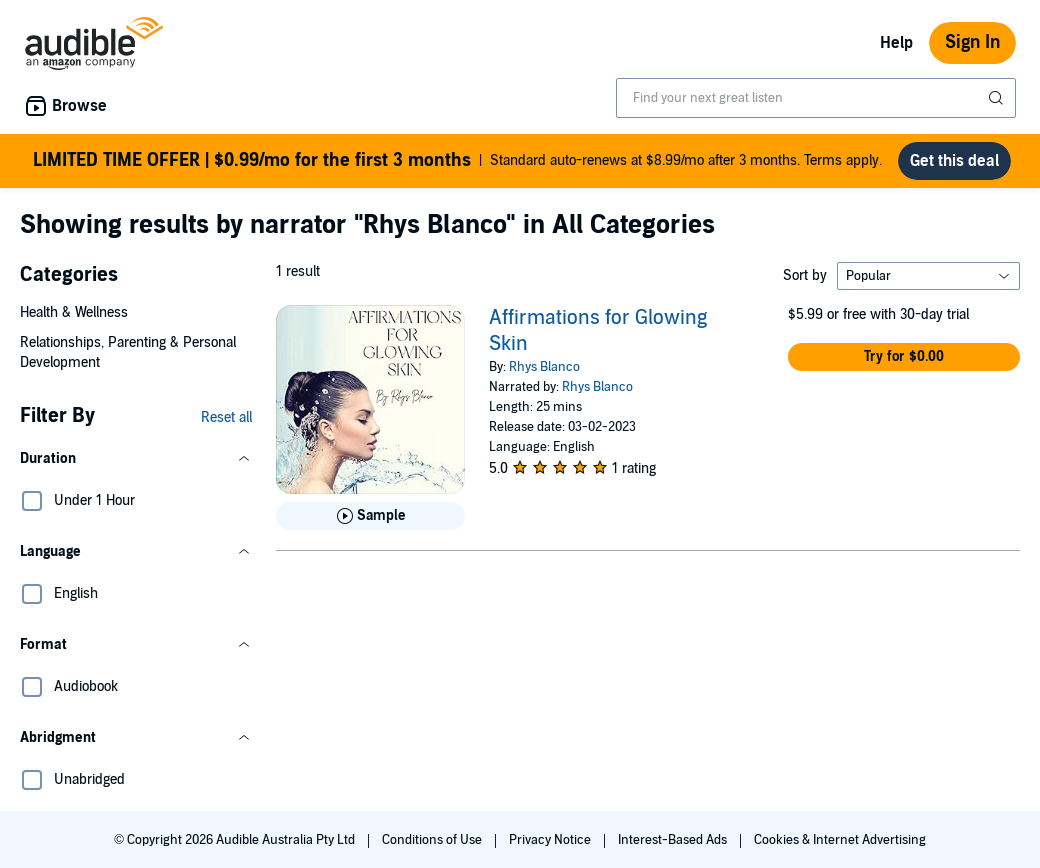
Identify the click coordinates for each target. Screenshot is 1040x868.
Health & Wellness (74, 312)
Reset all (226, 417)
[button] (136, 459)
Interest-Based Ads (674, 840)
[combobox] (816, 98)
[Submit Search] (998, 98)
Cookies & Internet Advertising (840, 840)
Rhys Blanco (544, 367)
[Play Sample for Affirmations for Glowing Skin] (370, 516)
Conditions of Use (433, 840)
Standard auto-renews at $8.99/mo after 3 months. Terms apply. (457, 161)
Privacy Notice (551, 840)
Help (896, 43)
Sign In (972, 42)
